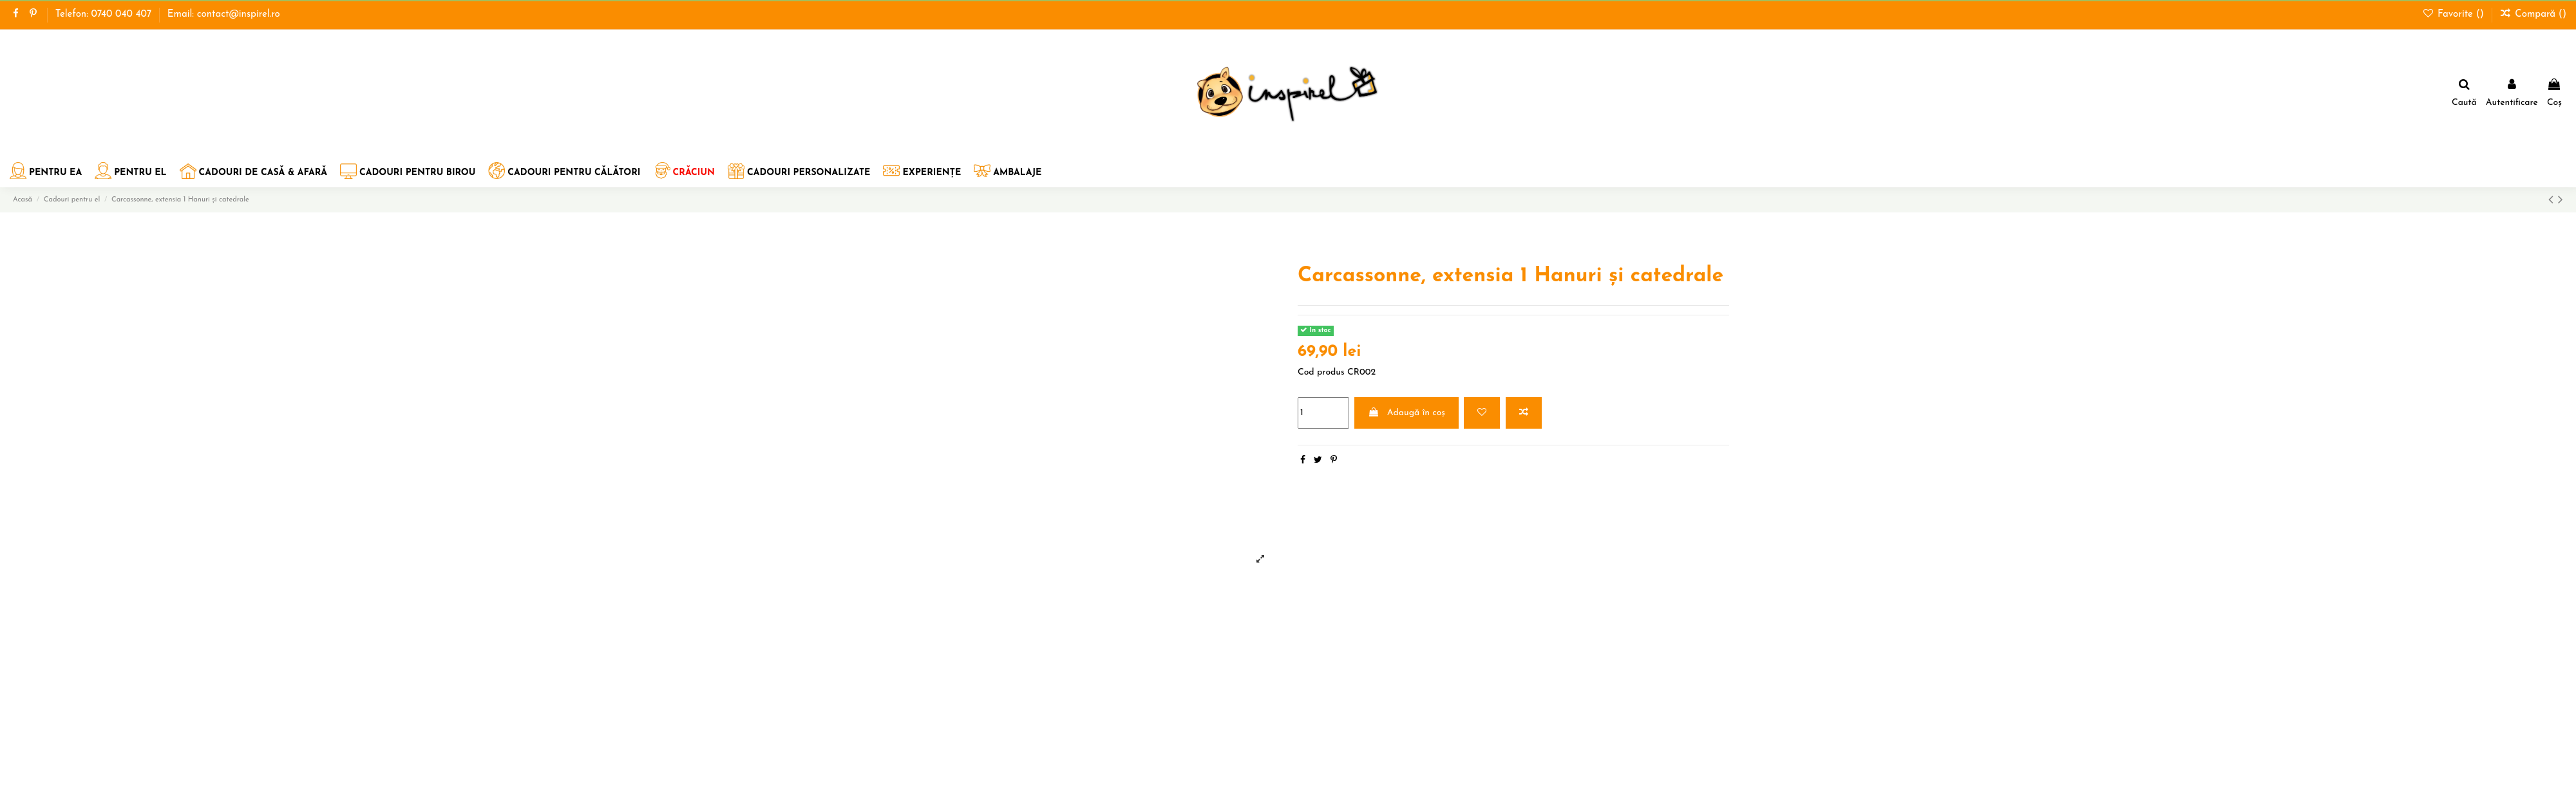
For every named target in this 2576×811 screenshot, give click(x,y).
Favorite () (2454, 14)
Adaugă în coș (1406, 412)
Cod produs (1321, 372)
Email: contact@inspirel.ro (223, 14)
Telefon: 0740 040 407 (105, 14)
